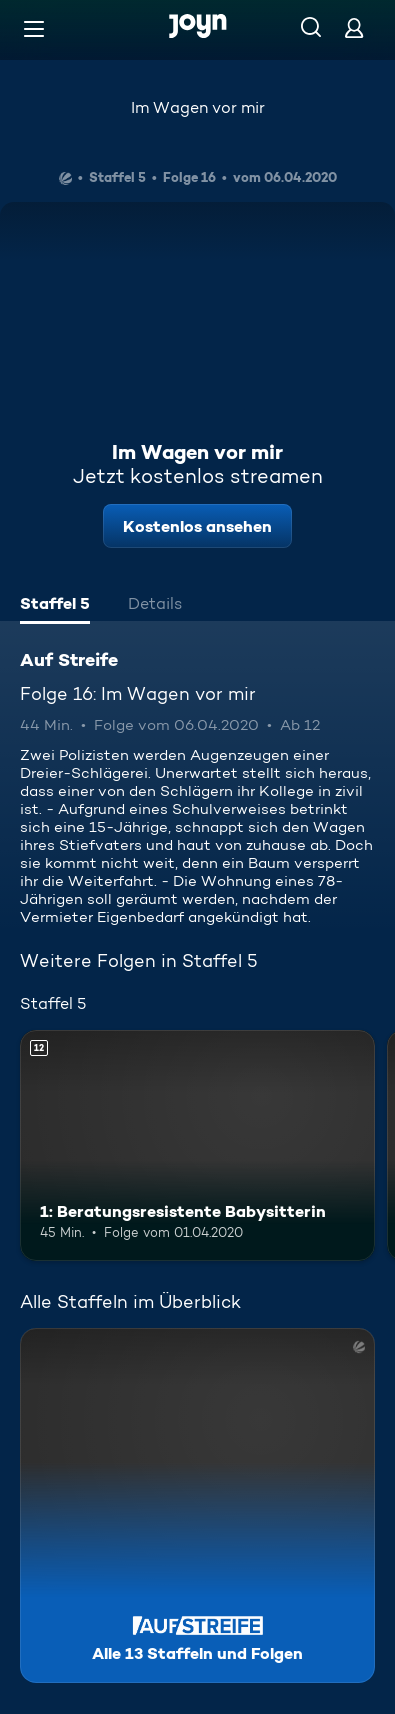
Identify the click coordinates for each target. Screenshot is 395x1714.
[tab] (55, 606)
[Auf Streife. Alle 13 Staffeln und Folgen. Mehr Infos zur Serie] (197, 1505)
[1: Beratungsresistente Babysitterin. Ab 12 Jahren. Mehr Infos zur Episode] (197, 1145)
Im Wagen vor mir (198, 107)
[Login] (354, 27)
